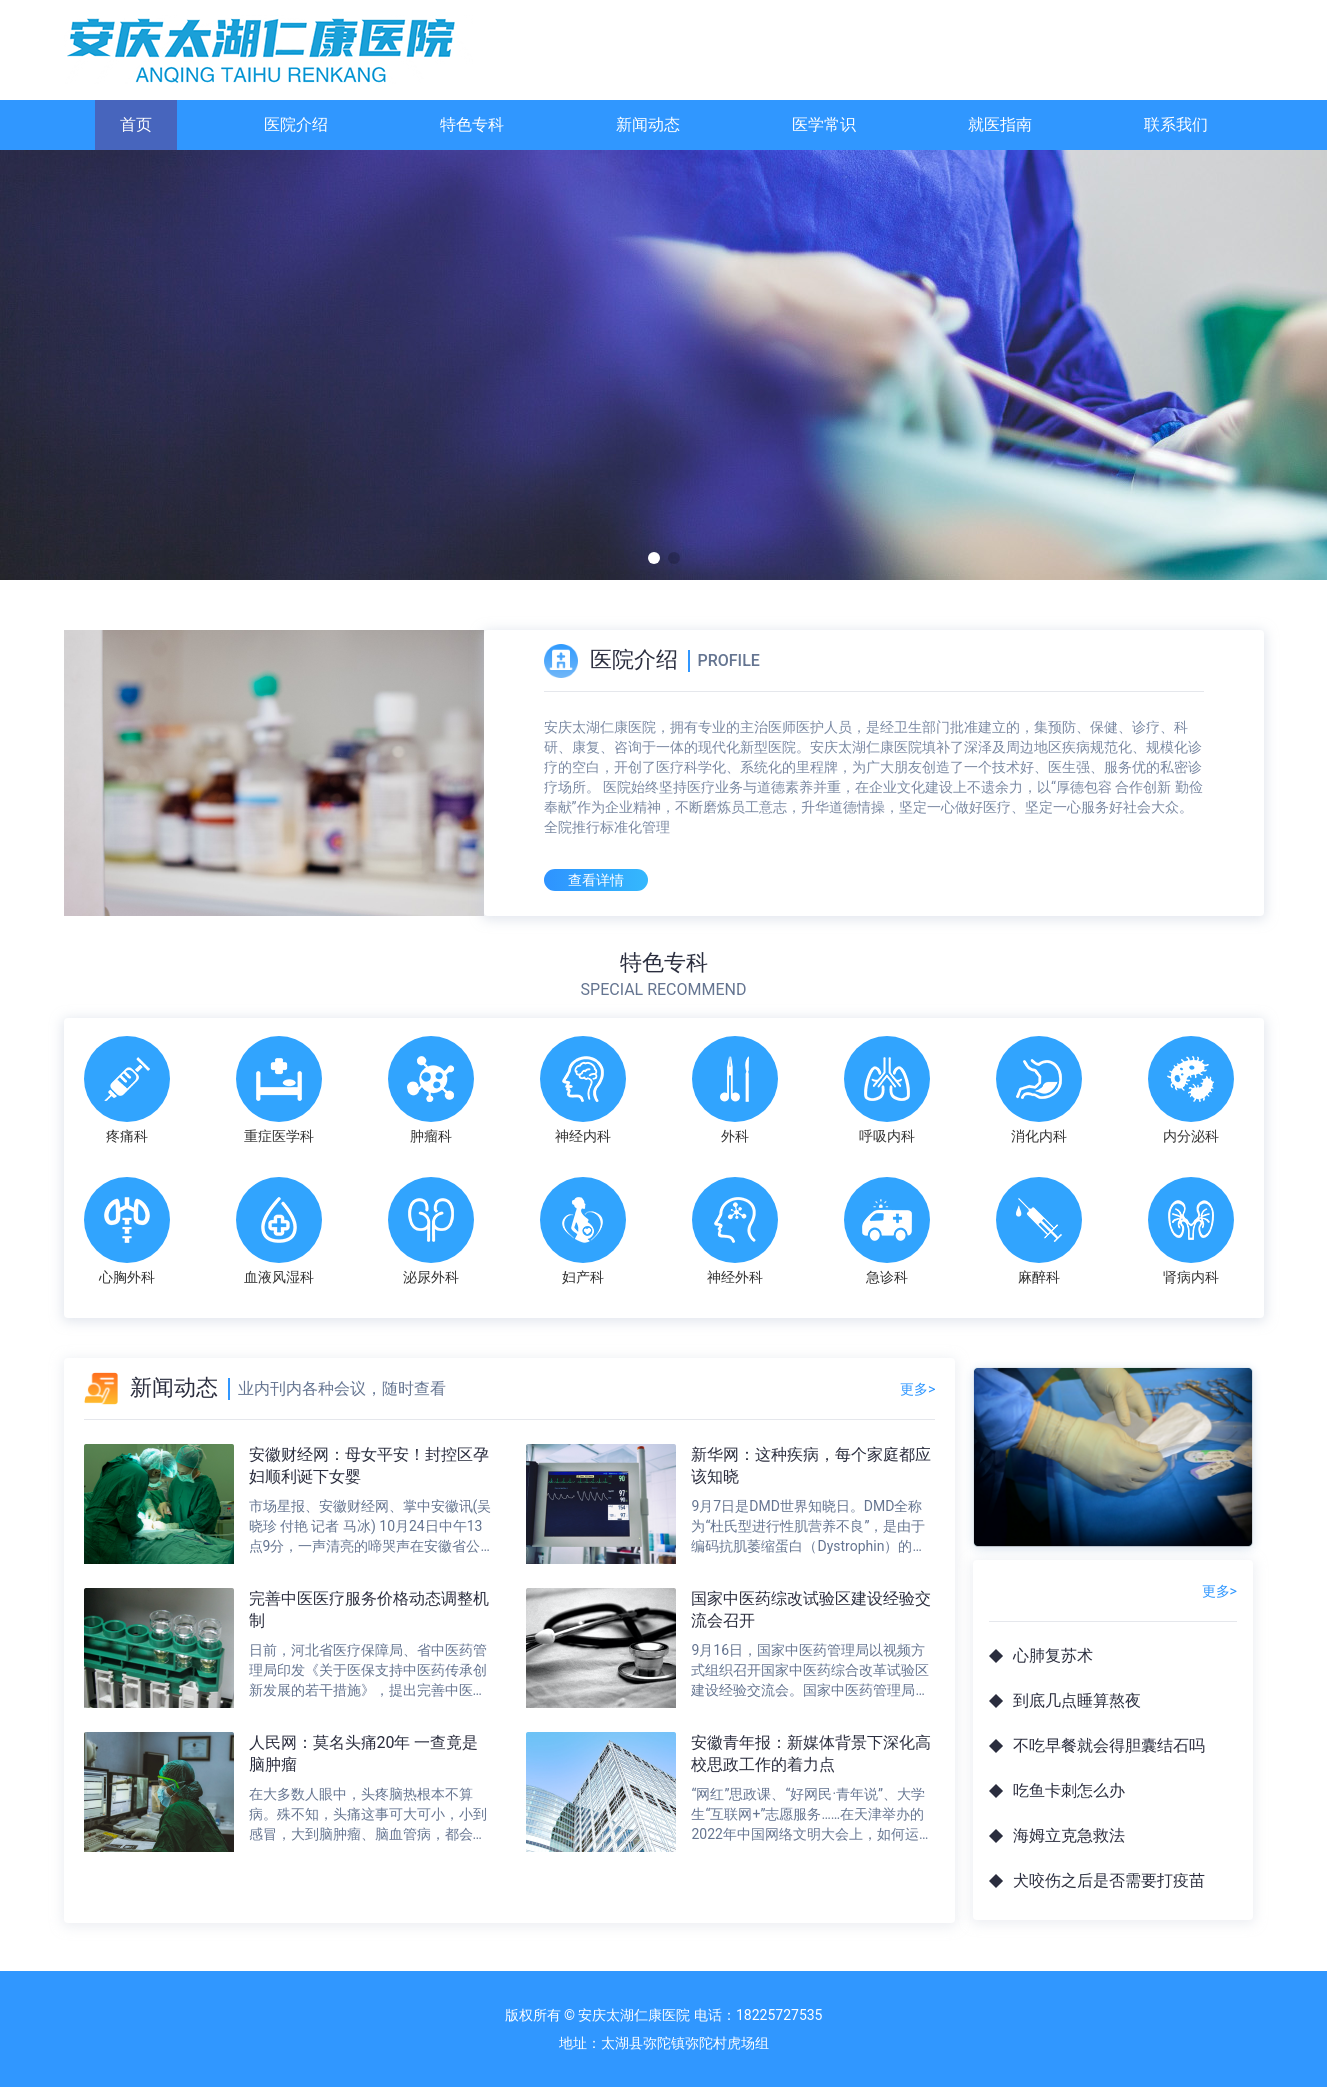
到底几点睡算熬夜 (1077, 1700)
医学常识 (824, 124)
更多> (917, 1389)
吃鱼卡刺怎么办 (1069, 1790)
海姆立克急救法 (1069, 1835)
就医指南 (1000, 124)
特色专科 (472, 124)
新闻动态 (648, 124)
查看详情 (596, 880)
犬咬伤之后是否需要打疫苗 (1109, 1880)
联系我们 (1176, 124)
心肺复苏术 (1053, 1655)
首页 (136, 124)
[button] (654, 558)
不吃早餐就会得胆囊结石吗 (1109, 1745)
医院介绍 (296, 124)
